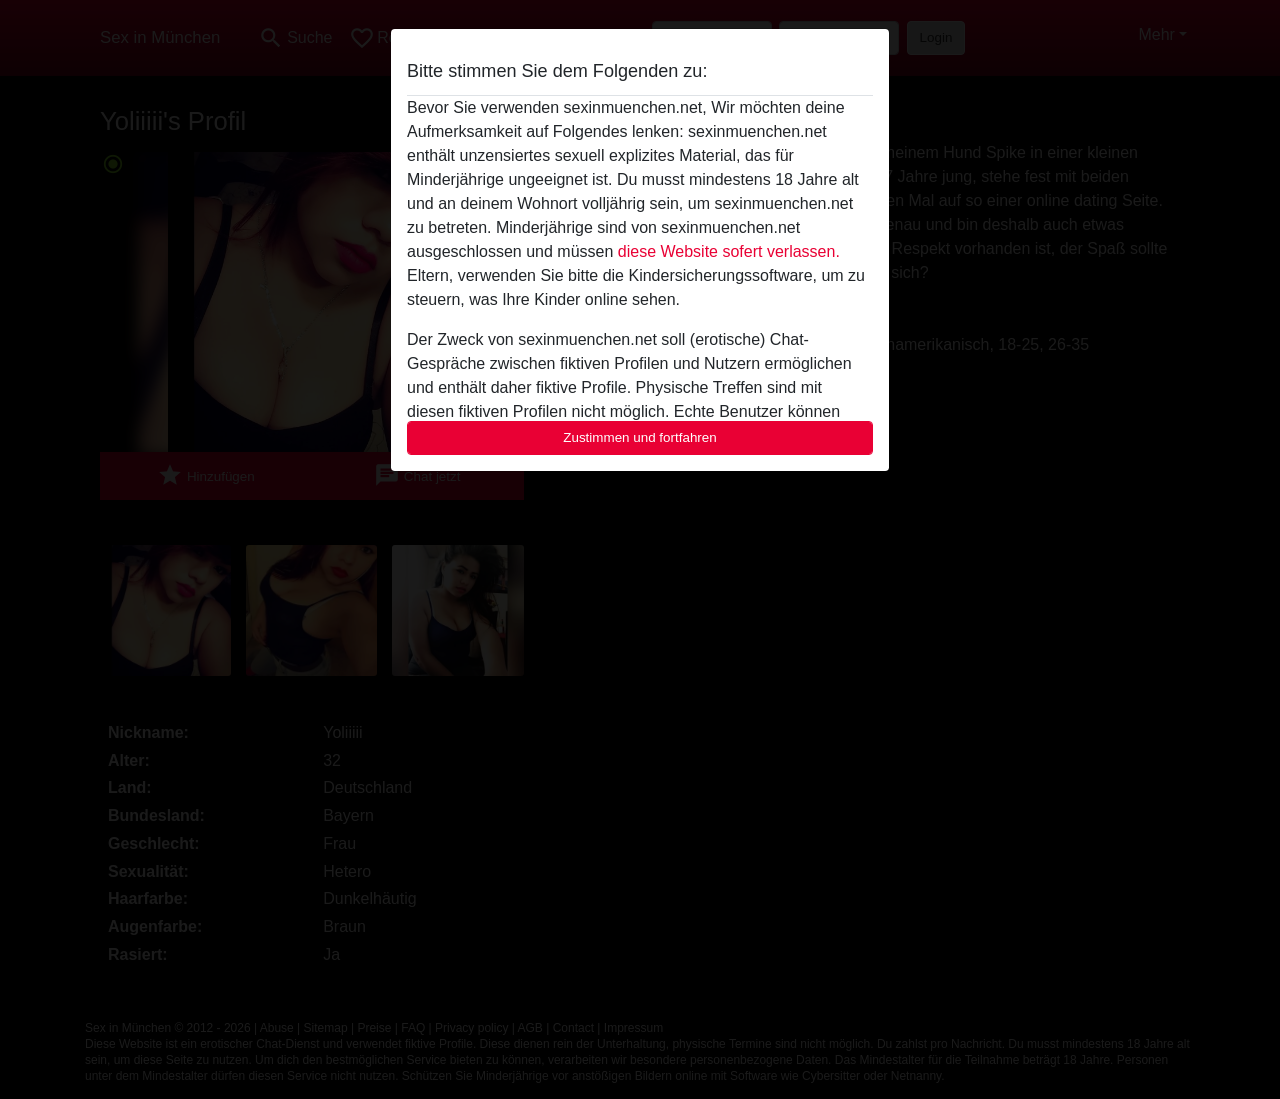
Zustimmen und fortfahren (640, 437)
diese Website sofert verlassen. (729, 251)
